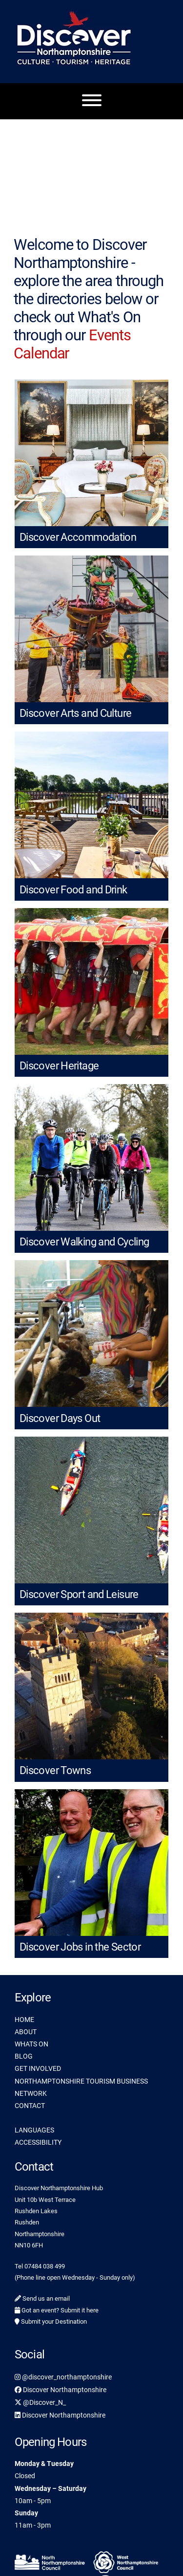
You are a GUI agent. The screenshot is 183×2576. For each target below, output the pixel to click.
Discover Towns (55, 1770)
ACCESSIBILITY (38, 2142)
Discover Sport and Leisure (79, 1594)
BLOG (24, 2056)
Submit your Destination (51, 2321)
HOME (24, 2019)
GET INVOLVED (38, 2068)
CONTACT (30, 2106)
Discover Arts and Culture (75, 713)
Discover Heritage (59, 1066)
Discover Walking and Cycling (84, 1242)
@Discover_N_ (40, 2402)
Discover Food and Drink (73, 890)
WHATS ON (31, 2044)
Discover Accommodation (78, 537)
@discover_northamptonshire (63, 2377)
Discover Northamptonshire (60, 2390)
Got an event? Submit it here (57, 2310)
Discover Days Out (60, 1418)
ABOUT (26, 2032)
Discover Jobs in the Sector (80, 1947)
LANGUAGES (34, 2130)
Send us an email (42, 2298)
